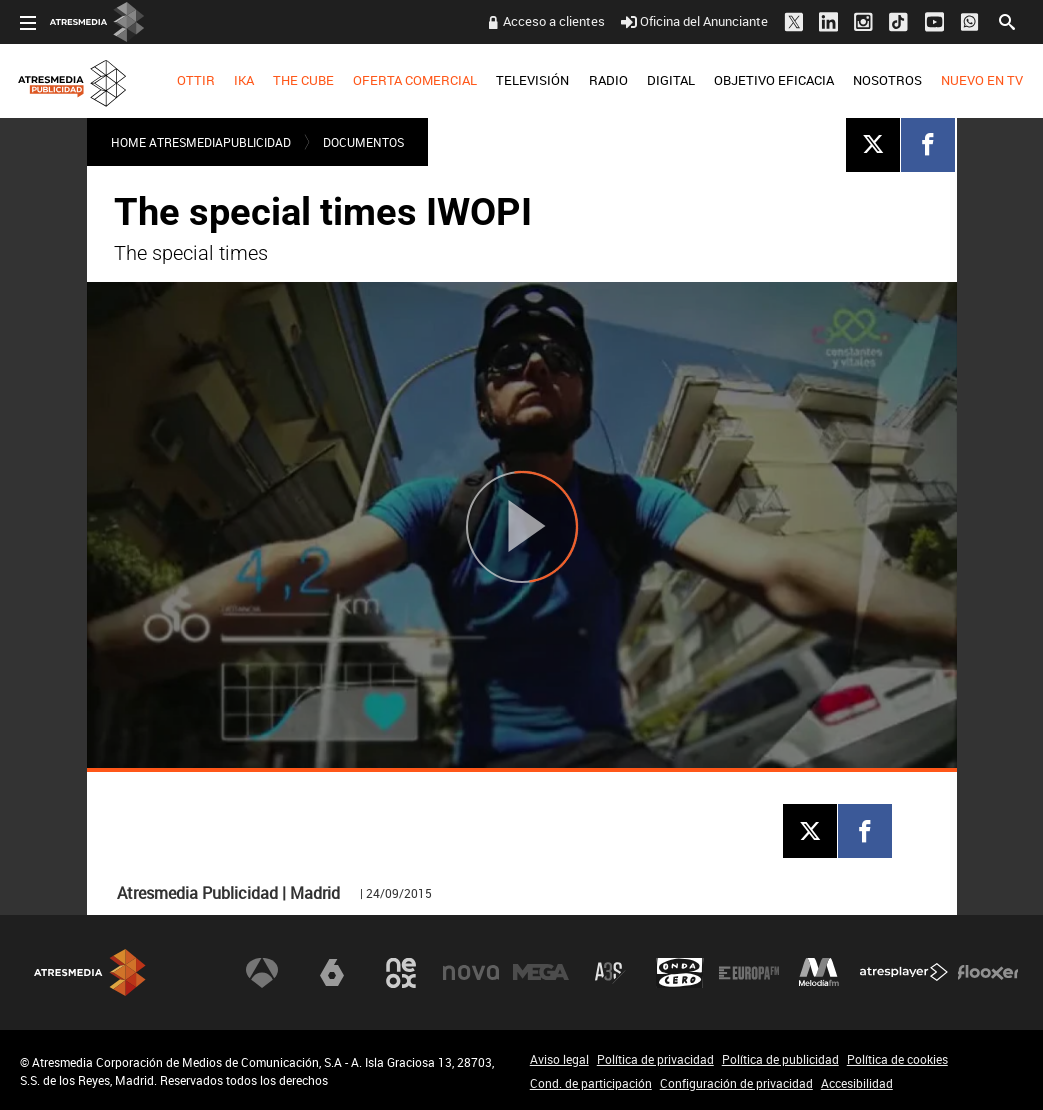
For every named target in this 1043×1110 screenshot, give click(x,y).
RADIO (608, 80)
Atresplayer (904, 973)
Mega (541, 973)
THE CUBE (303, 80)
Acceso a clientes (554, 21)
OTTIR (196, 80)
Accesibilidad (857, 1083)
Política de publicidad (780, 1059)
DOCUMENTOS (363, 142)
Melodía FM (819, 973)
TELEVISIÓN (532, 80)
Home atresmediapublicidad (201, 142)
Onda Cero (680, 973)
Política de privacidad (655, 1059)
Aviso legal (559, 1059)
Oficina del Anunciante (694, 21)
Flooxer (988, 973)
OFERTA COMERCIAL (415, 80)
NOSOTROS (887, 80)
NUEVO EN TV (982, 80)
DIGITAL (671, 80)
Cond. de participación (591, 1083)
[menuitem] (195, 81)
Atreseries (610, 973)
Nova (471, 973)
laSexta (332, 973)
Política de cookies (897, 1059)
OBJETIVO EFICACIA (774, 80)
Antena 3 (262, 973)
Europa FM (749, 973)
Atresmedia (90, 972)
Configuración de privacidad (736, 1083)
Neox (401, 973)
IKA (244, 80)
